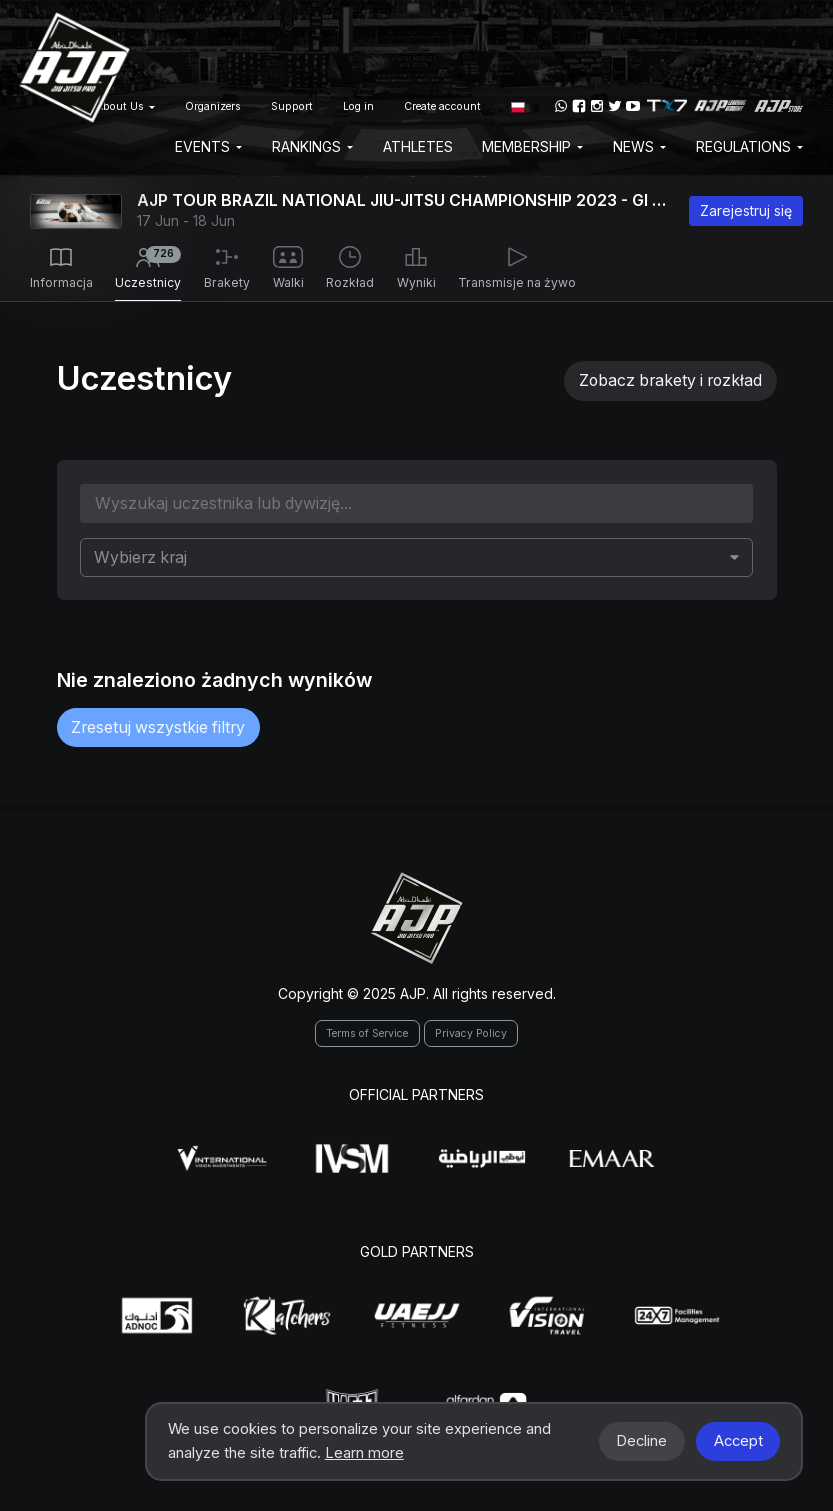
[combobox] (416, 557)
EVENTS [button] (208, 146)
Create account (442, 106)
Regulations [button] (749, 146)
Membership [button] (532, 146)
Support (292, 106)
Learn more (364, 1453)
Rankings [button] (312, 146)
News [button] (639, 146)
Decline (641, 1441)
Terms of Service (367, 1033)
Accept (738, 1441)
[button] (518, 106)
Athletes (418, 146)
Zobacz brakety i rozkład (670, 380)
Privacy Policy (471, 1033)
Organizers (213, 106)
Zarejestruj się (746, 210)
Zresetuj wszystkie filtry (158, 727)
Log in (358, 106)
